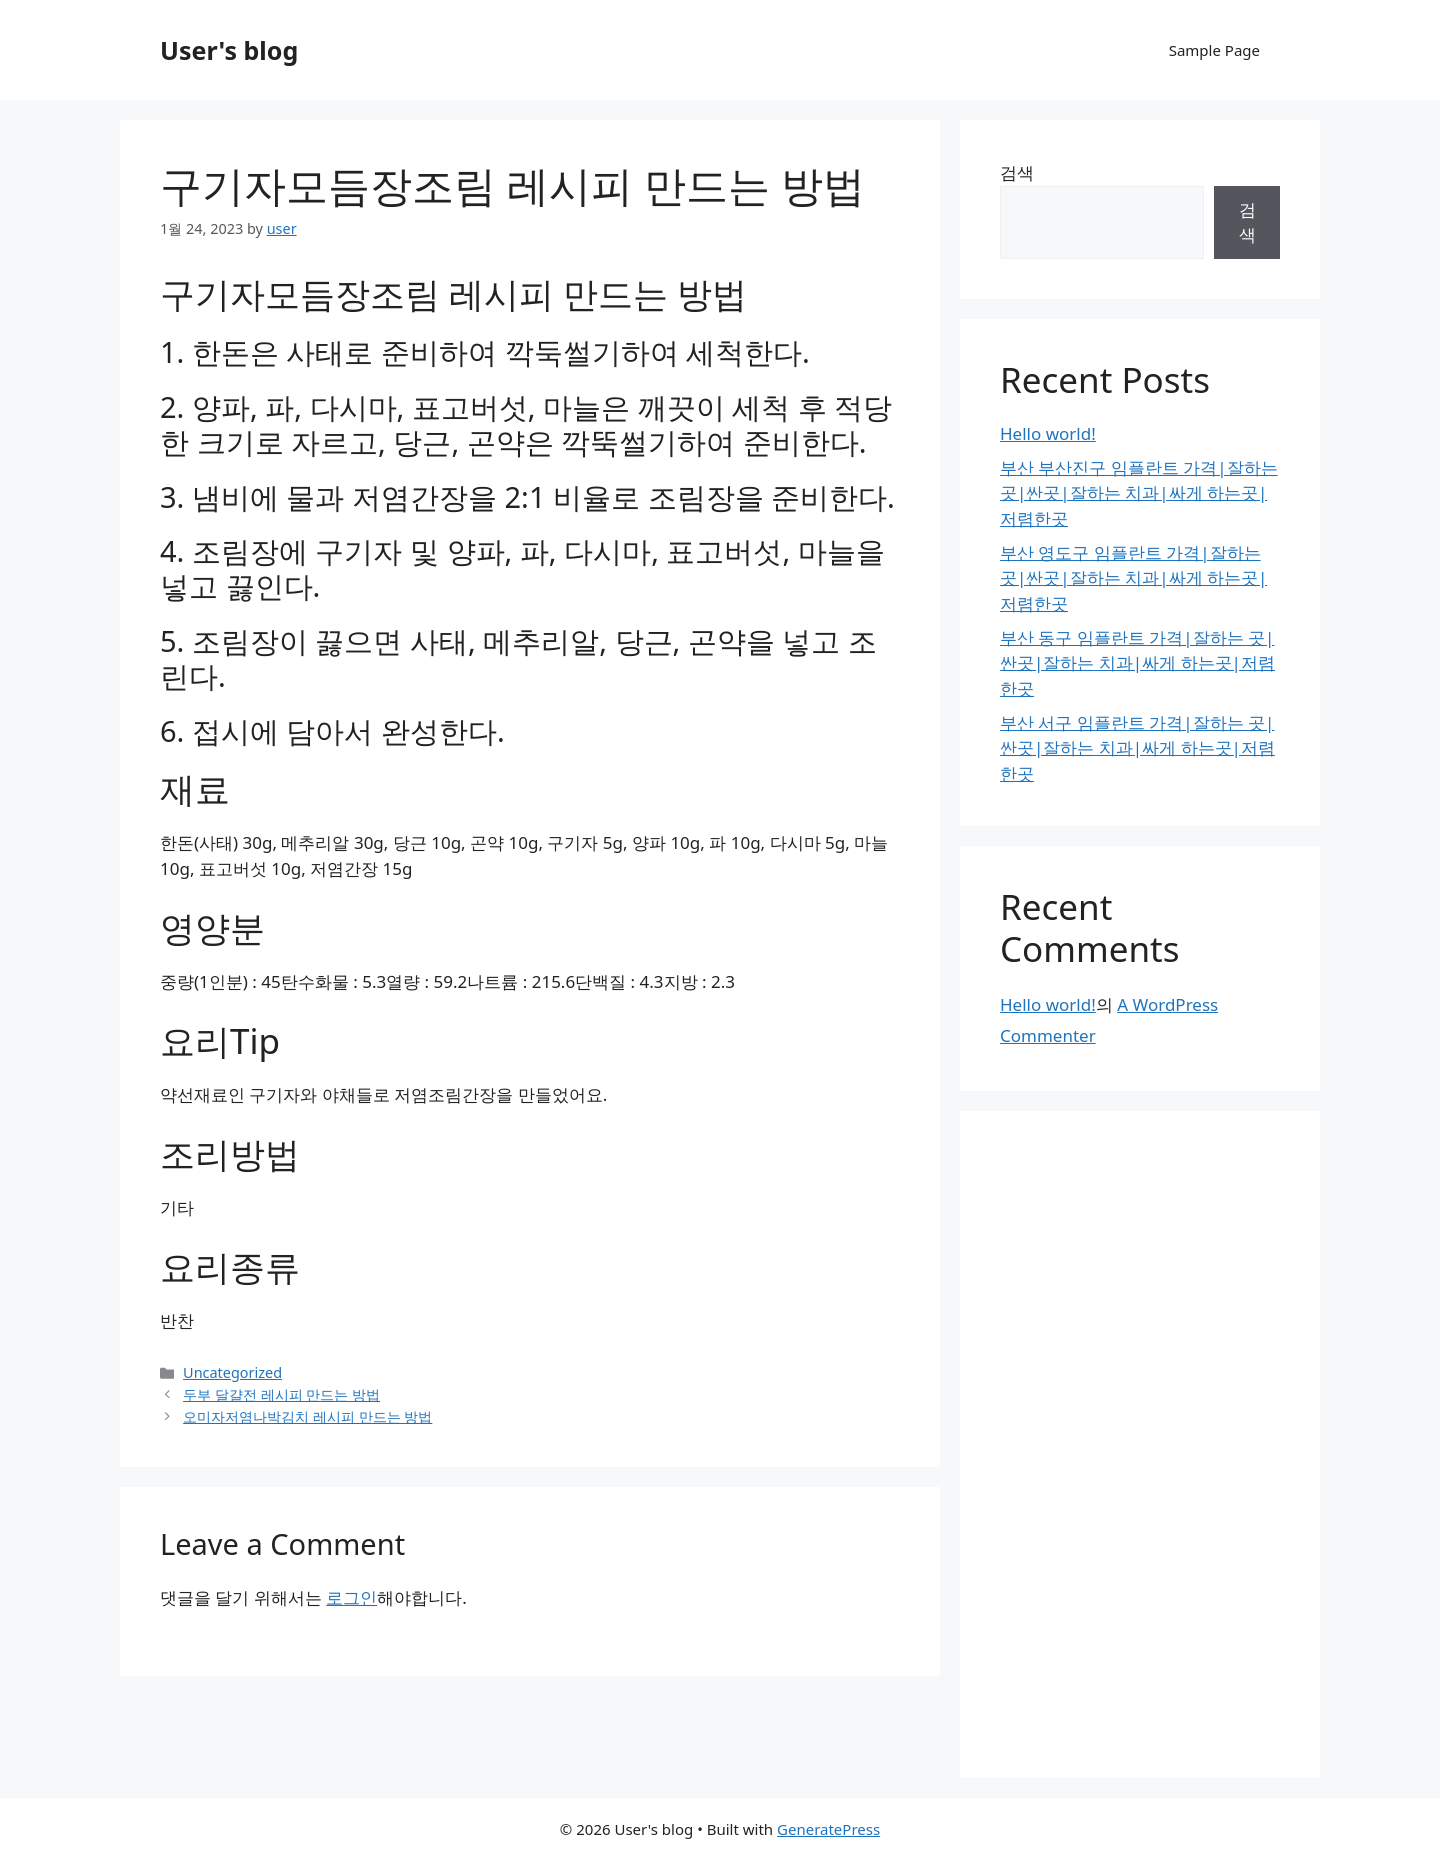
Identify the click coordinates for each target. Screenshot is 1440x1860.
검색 (1017, 172)
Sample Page (1214, 50)
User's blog (229, 50)
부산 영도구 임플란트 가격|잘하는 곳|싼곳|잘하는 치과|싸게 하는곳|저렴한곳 (1133, 578)
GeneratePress (828, 1829)
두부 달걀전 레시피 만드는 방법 (281, 1394)
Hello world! (1048, 433)
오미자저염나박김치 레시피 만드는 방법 (307, 1416)
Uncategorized (232, 1372)
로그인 (351, 1597)
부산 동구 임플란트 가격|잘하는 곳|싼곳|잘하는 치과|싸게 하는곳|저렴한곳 (1137, 663)
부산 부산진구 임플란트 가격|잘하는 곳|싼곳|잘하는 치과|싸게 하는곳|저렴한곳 (1139, 493)
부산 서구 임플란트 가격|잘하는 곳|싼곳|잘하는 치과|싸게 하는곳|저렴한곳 (1137, 748)
